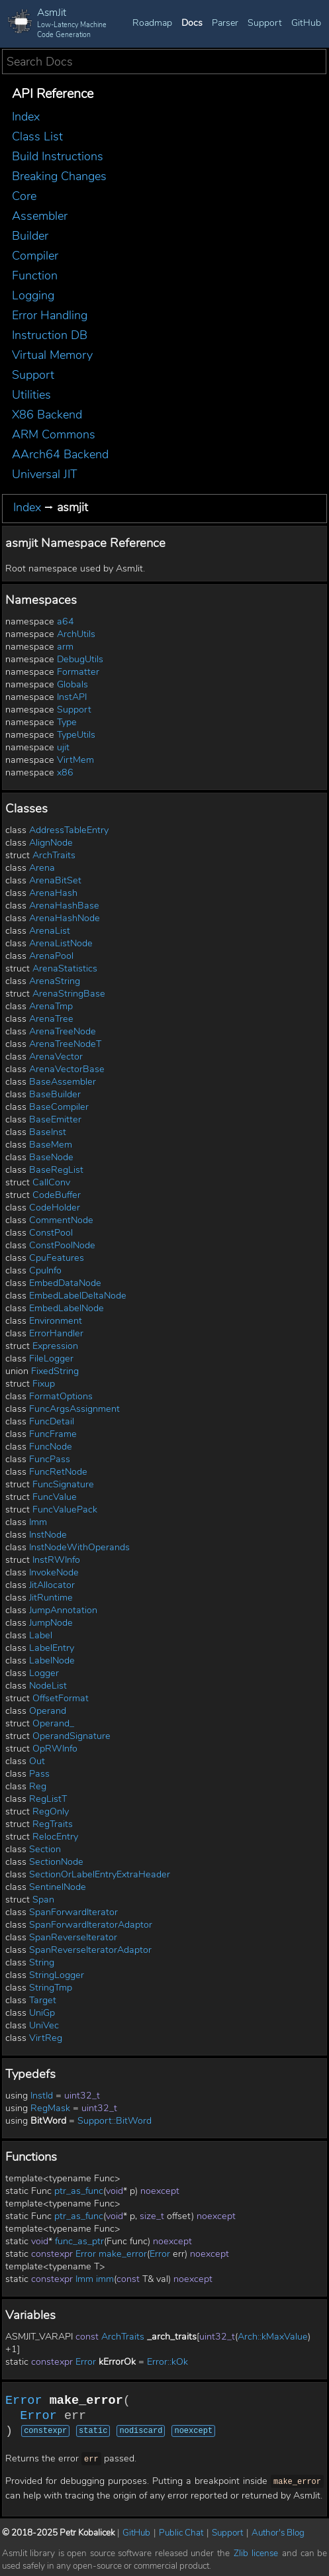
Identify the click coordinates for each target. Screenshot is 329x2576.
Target (42, 2000)
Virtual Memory (52, 355)
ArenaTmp (51, 1006)
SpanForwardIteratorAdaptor (90, 1924)
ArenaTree (51, 1019)
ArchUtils (76, 634)
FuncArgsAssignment (74, 1409)
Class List (37, 136)
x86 (65, 772)
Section (45, 1849)
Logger (44, 1673)
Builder (30, 236)
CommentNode (61, 1220)
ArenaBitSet (55, 880)
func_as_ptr (79, 2241)
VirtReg (45, 2038)
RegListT (48, 1799)
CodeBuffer (56, 1195)
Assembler (40, 216)
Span (43, 1899)
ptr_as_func (78, 2191)
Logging (33, 295)
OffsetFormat (60, 1698)
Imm (38, 1522)
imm (105, 2279)
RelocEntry (55, 1836)
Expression (55, 1346)
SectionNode (56, 1862)
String (41, 1962)
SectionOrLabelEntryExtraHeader (99, 1874)
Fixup (43, 1383)
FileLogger (51, 1358)
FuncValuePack (64, 1509)
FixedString (55, 1371)
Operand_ (53, 1723)
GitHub (306, 23)
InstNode (48, 1534)
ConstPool (51, 1232)
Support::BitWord (114, 2120)
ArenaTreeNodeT (65, 1044)
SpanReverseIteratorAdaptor (90, 1950)
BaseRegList (56, 1170)
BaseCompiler (59, 1107)
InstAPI (72, 697)
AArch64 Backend (60, 454)
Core (24, 196)
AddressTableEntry (69, 830)
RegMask (50, 2108)
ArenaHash (53, 893)
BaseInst (47, 1132)
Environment (55, 1320)
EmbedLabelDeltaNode (77, 1295)
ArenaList (49, 930)
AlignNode (51, 842)
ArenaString (54, 981)
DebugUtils (80, 659)
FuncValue (54, 1497)
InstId (41, 2095)
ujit (63, 747)
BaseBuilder (55, 1094)
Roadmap (152, 23)
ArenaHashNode (64, 918)
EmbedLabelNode (66, 1308)
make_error (123, 2254)
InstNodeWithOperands (79, 1547)
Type (67, 722)
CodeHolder (54, 1207)
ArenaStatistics (64, 968)
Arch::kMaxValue (273, 2336)
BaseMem (50, 1144)
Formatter (78, 672)
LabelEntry (51, 1648)
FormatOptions (61, 1396)
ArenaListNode (61, 943)
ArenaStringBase (68, 993)
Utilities (31, 395)
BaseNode (51, 1157)
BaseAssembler (62, 1081)
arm (65, 646)
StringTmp (50, 1987)
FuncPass (49, 1459)
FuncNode (50, 1446)
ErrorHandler (56, 1333)
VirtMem (75, 760)
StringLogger (56, 1975)
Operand (47, 1711)
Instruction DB (49, 335)
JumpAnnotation (63, 1610)
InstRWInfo (56, 1560)
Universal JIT (44, 474)
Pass (39, 1773)
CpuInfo (45, 1270)
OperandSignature (71, 1736)
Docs (192, 23)
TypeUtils (76, 734)
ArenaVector (56, 1056)
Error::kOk (167, 2361)
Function (35, 275)
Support (265, 23)
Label (40, 1635)
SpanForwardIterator (73, 1912)
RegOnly (50, 1811)
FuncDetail (51, 1421)
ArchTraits (53, 855)
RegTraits (52, 1824)
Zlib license (255, 2551)
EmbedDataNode (65, 1283)
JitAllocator (52, 1585)
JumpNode (51, 1622)
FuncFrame (53, 1434)
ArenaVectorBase (67, 1069)
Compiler (35, 256)
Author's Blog (278, 2530)
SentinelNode (57, 1887)
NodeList (48, 1685)
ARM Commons (53, 434)
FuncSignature (63, 1484)
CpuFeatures (56, 1258)
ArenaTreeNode (62, 1031)
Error (85, 2254)
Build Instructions (57, 156)
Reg (37, 1786)
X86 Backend (47, 414)
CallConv (51, 1182)
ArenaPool (51, 956)
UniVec (44, 2025)
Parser (225, 23)
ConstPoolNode (62, 1245)
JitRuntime (51, 1597)
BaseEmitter (55, 1119)
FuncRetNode (58, 1471)
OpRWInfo (54, 1748)
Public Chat (181, 2530)
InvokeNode (54, 1572)
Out (37, 1761)
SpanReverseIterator (73, 1937)
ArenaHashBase (64, 905)
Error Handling (49, 315)
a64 (65, 621)
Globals (72, 684)
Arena (42, 868)
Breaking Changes (59, 176)
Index (26, 116)
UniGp (42, 2012)
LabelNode (52, 1660)
